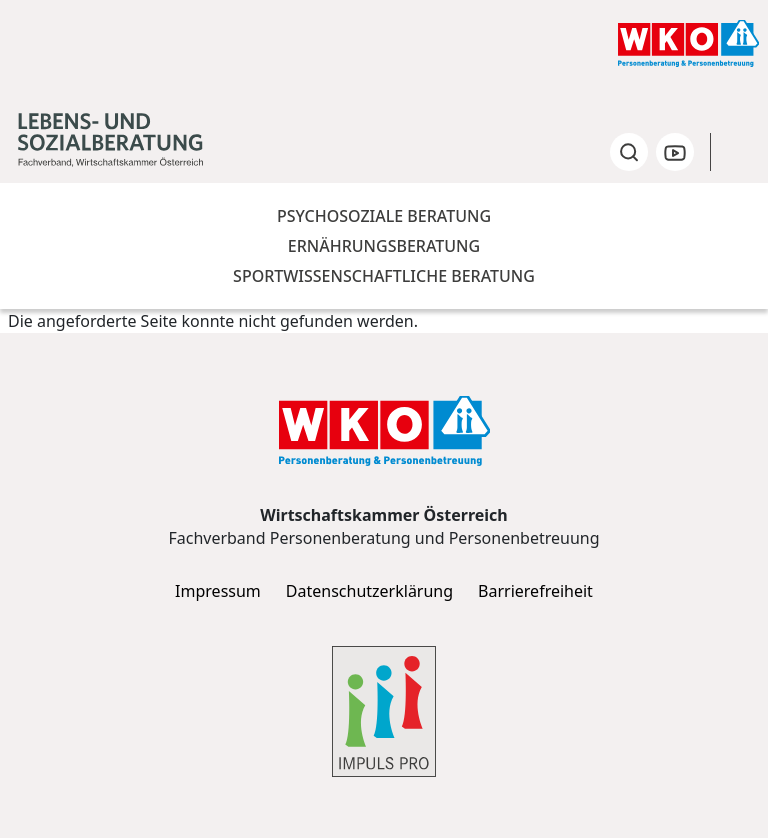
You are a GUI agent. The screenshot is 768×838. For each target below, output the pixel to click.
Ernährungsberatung (384, 246)
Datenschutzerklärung (369, 591)
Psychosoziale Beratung (384, 216)
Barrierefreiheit (535, 591)
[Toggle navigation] (741, 152)
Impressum (218, 591)
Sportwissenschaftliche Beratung (384, 276)
